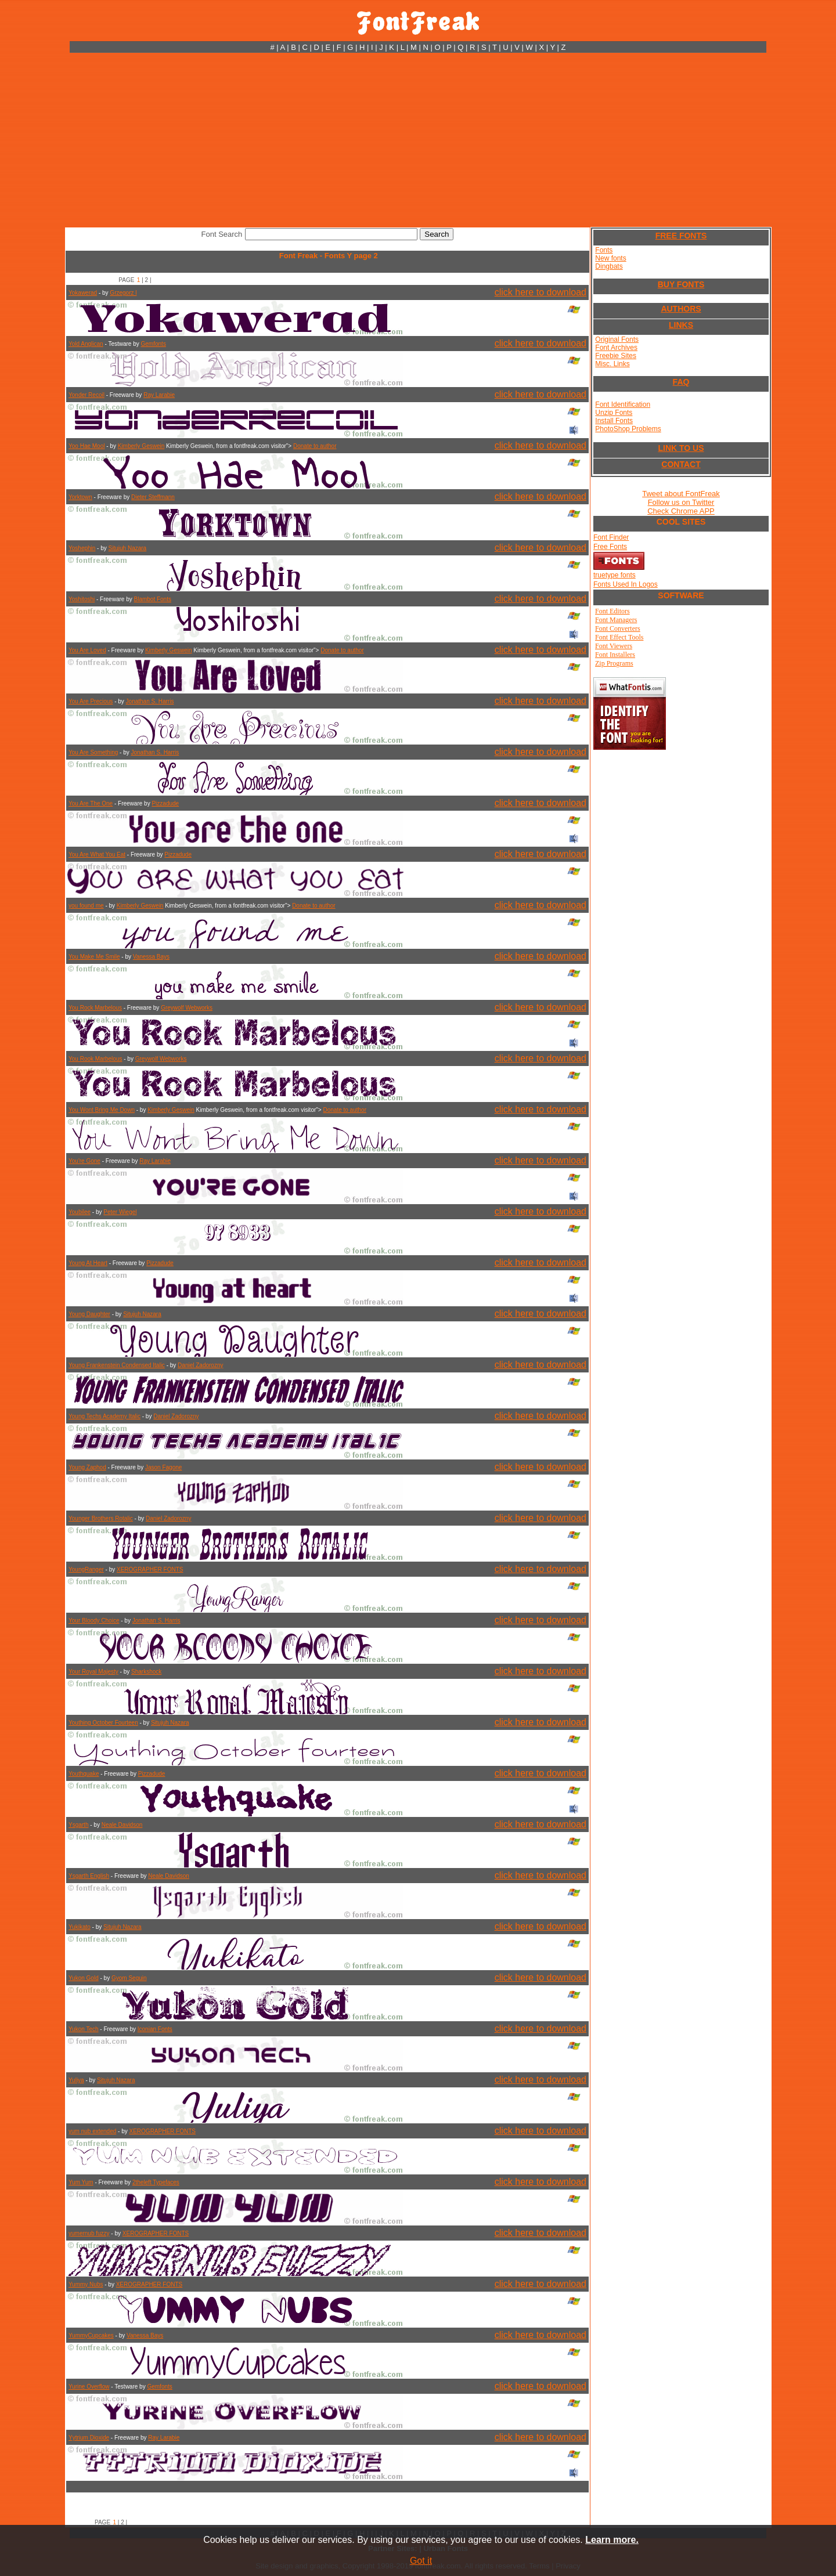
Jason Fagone (163, 1467)
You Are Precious (91, 701)
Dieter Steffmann (153, 497)
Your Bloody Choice (94, 1620)
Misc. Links (612, 364)
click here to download (540, 292)
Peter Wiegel (119, 1212)
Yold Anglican (86, 344)
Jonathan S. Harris (150, 701)
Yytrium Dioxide (89, 2437)
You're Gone (84, 1161)
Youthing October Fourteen (103, 1722)
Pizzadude (165, 803)
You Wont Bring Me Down (102, 1110)
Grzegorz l (123, 293)
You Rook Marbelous (95, 1059)
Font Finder (611, 537)
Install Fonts (614, 421)
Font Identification (622, 404)
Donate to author (315, 446)
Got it (421, 2561)
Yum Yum (81, 2182)
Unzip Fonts (613, 413)
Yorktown (80, 497)
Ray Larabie (159, 395)
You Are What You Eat (97, 854)
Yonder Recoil (87, 395)
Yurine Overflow (89, 2386)
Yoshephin (82, 548)
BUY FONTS (681, 284)
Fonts (603, 250)
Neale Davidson (122, 1825)
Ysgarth (78, 1825)
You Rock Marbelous (95, 1008)
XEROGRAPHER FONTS (150, 1569)
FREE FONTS (681, 235)
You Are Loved (87, 650)
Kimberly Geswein (141, 446)
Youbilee (80, 1212)
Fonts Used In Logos (625, 584)
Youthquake (84, 1774)
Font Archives (616, 348)
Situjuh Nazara (128, 548)
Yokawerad (83, 293)
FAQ (681, 381)
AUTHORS (681, 308)
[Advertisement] (418, 140)
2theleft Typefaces (155, 2182)
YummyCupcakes (91, 2335)
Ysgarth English (89, 1876)
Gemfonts (153, 344)
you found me (86, 905)
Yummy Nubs (86, 2284)
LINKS (681, 325)
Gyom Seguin (129, 1978)
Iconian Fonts (155, 2029)
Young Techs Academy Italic (104, 1416)
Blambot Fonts (152, 599)
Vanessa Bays (151, 956)
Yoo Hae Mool (87, 446)
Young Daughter (89, 1314)
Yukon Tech (84, 2029)
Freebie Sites (615, 356)
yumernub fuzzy (89, 2233)
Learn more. (612, 2540)
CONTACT (680, 464)
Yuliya (76, 2080)
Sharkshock (146, 1671)
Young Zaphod (87, 1467)
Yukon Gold (84, 1978)
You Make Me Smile (94, 956)
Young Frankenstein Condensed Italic (117, 1365)
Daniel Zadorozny (200, 1365)
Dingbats (608, 266)
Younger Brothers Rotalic (101, 1518)
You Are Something (93, 752)
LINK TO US (681, 448)
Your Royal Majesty (93, 1671)
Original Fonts (617, 339)
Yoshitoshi (82, 599)
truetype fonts (614, 575)
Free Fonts (610, 547)
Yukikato (80, 1927)
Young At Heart (88, 1263)
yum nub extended (92, 2131)
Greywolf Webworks (186, 1008)
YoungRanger (86, 1569)
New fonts (610, 258)
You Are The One (91, 803)
